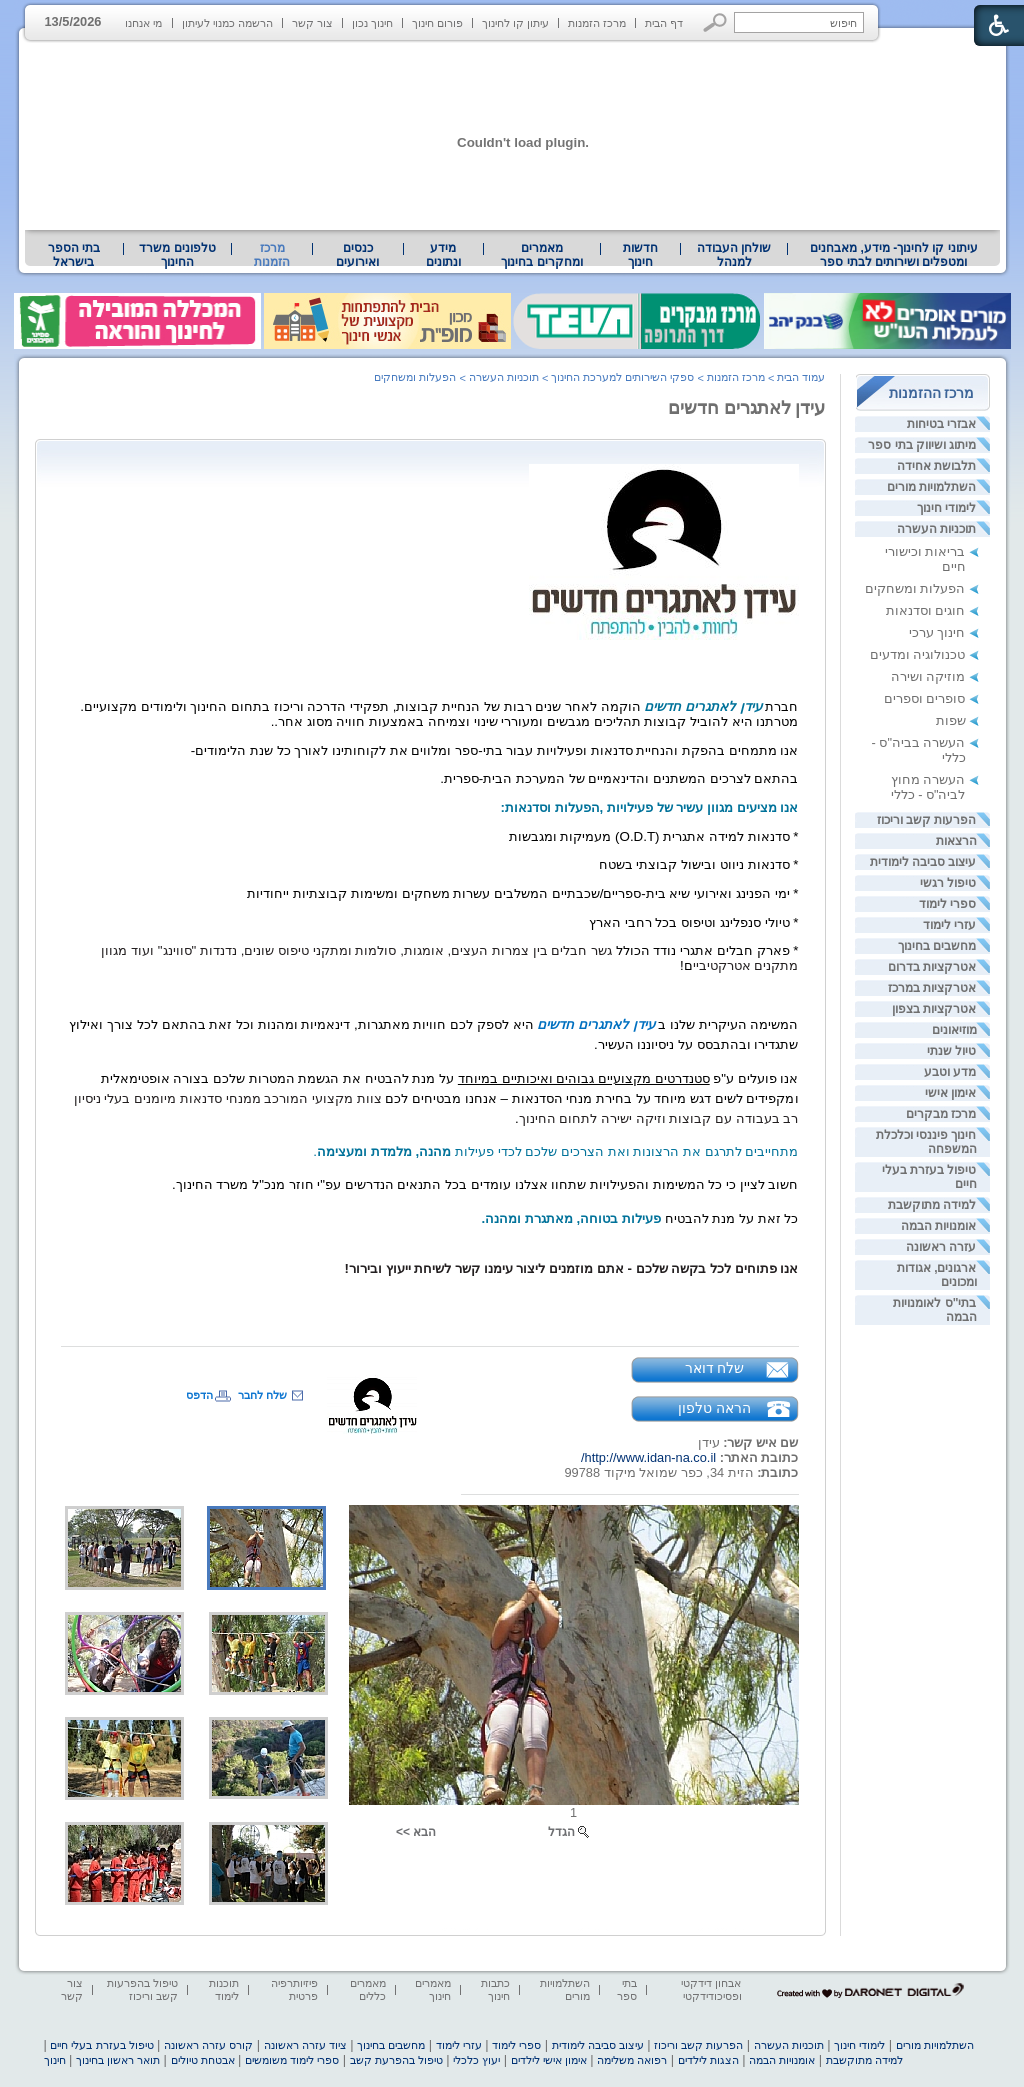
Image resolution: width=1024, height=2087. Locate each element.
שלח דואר (715, 1368)
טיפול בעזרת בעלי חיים (101, 2045)
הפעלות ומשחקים (915, 588)
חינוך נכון (372, 23)
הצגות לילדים (708, 2060)
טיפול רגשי (948, 883)
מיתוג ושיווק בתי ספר (922, 445)
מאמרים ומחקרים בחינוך (541, 255)
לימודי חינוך (946, 508)
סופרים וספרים (925, 698)
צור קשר (312, 23)
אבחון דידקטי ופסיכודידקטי (711, 1989)
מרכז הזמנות (597, 23)
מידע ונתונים (443, 255)
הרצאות (956, 841)
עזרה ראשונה (941, 1247)
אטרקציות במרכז (932, 988)
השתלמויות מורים (931, 487)
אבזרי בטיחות (941, 424)
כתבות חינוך (495, 1989)
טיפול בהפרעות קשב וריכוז (142, 1989)
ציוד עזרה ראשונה (305, 2045)
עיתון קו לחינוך (515, 23)
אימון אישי (950, 1093)
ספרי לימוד (947, 904)
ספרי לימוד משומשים (292, 2060)
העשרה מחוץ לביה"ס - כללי (928, 787)
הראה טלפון (714, 1408)
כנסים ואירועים (357, 255)
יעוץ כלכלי (476, 2060)
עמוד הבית (801, 377)
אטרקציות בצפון (934, 1009)
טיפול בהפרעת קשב (396, 2060)
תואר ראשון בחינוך (118, 2060)
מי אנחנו (143, 23)
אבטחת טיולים (203, 2060)
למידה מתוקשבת (932, 1205)
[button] (715, 22)
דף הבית (664, 23)
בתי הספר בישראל (74, 255)
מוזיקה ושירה (928, 676)
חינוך (55, 2060)
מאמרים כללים (368, 1989)
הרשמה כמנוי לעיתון (227, 23)
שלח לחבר (262, 1395)
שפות (951, 720)
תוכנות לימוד (224, 1989)
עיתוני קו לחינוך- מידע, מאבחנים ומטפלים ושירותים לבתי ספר (894, 255)
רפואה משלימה (632, 2060)
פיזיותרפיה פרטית (294, 1989)
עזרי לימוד (949, 925)
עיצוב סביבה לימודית (923, 862)
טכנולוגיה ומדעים (918, 654)
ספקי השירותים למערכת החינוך (622, 377)
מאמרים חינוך (433, 1989)
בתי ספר (627, 1989)
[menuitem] (893, 255)
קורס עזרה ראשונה (208, 2045)
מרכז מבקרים (941, 1114)
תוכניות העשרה (936, 529)
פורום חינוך (437, 23)
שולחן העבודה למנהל (734, 255)
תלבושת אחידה (936, 466)
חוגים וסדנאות (926, 610)
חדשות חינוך (640, 255)
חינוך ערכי (937, 632)
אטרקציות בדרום (932, 967)
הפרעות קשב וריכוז (927, 820)
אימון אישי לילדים (549, 2060)
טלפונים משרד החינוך (177, 255)
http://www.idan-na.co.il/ (648, 1457)
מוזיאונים (954, 1030)
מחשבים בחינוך (937, 946)
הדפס (199, 1395)
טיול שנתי (951, 1051)
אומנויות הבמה (938, 1226)
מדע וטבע (950, 1072)
